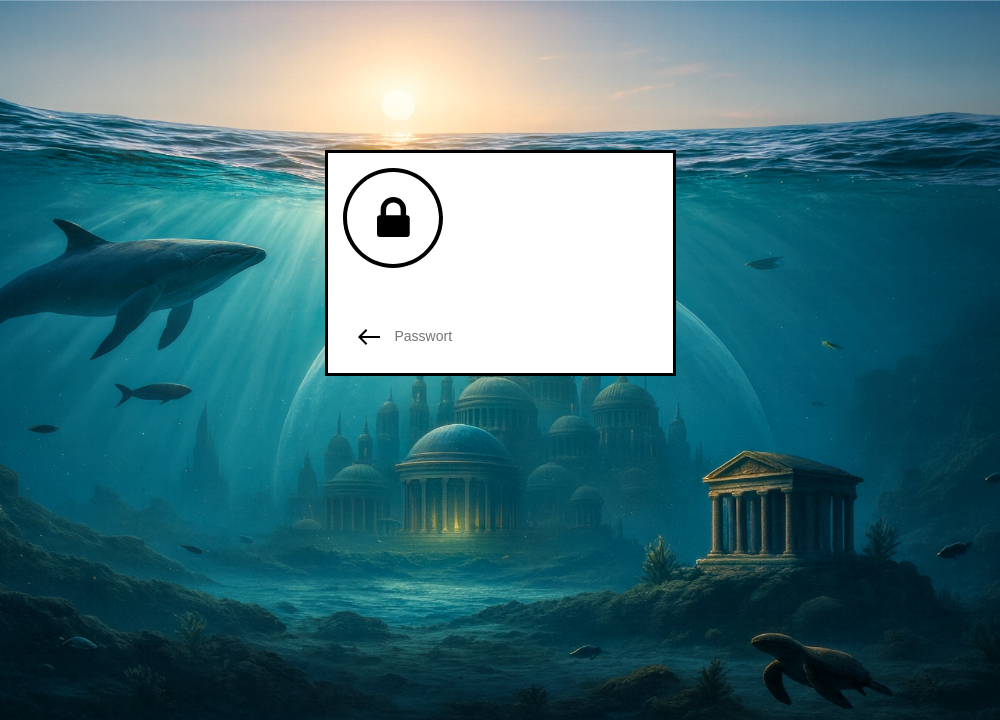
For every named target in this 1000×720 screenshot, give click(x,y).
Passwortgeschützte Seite (435, 286)
